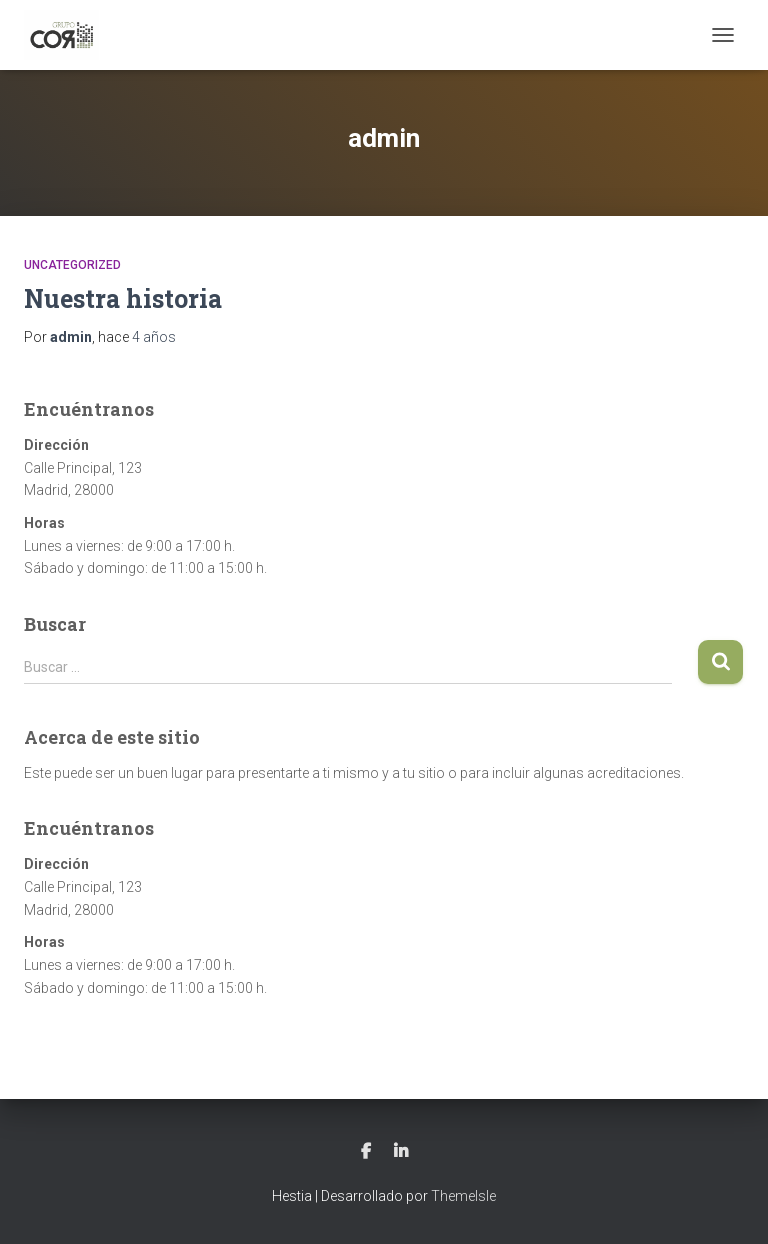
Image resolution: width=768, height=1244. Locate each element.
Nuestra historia (123, 298)
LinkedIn (401, 1152)
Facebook (366, 1152)
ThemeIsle (463, 1196)
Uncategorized (72, 265)
